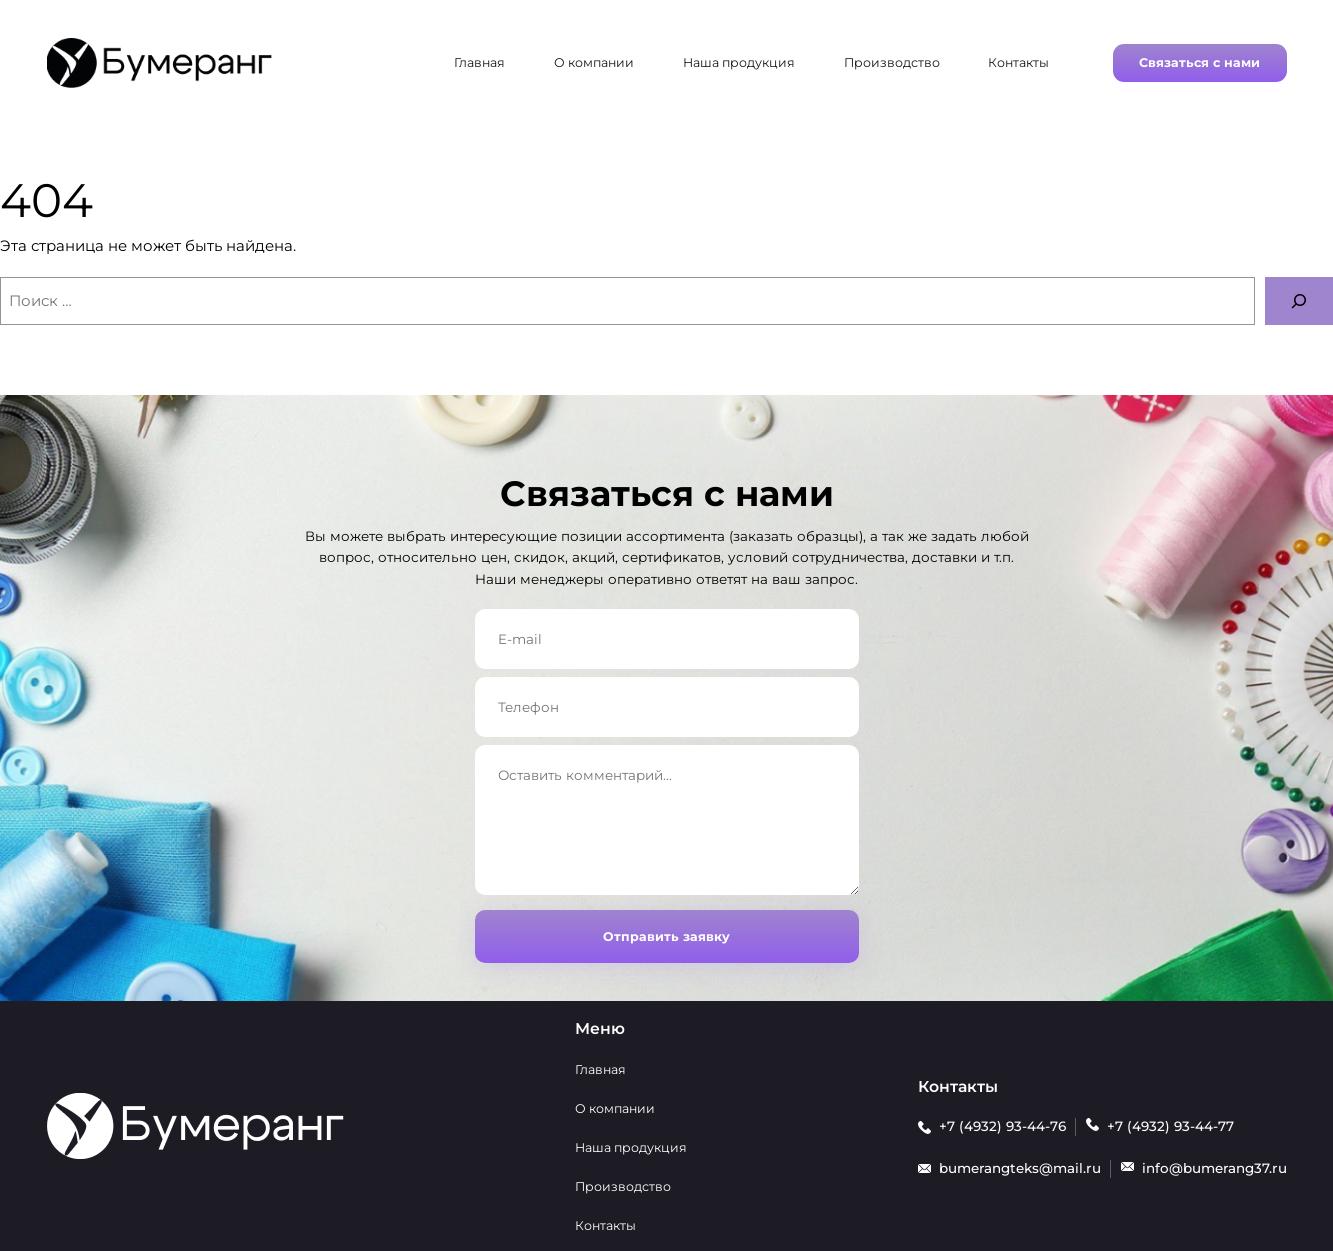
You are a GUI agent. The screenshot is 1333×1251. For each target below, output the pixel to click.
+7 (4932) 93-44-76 (1002, 1126)
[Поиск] (1299, 301)
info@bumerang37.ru (1214, 1168)
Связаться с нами (1199, 62)
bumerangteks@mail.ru (1020, 1168)
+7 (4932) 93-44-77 (1170, 1126)
